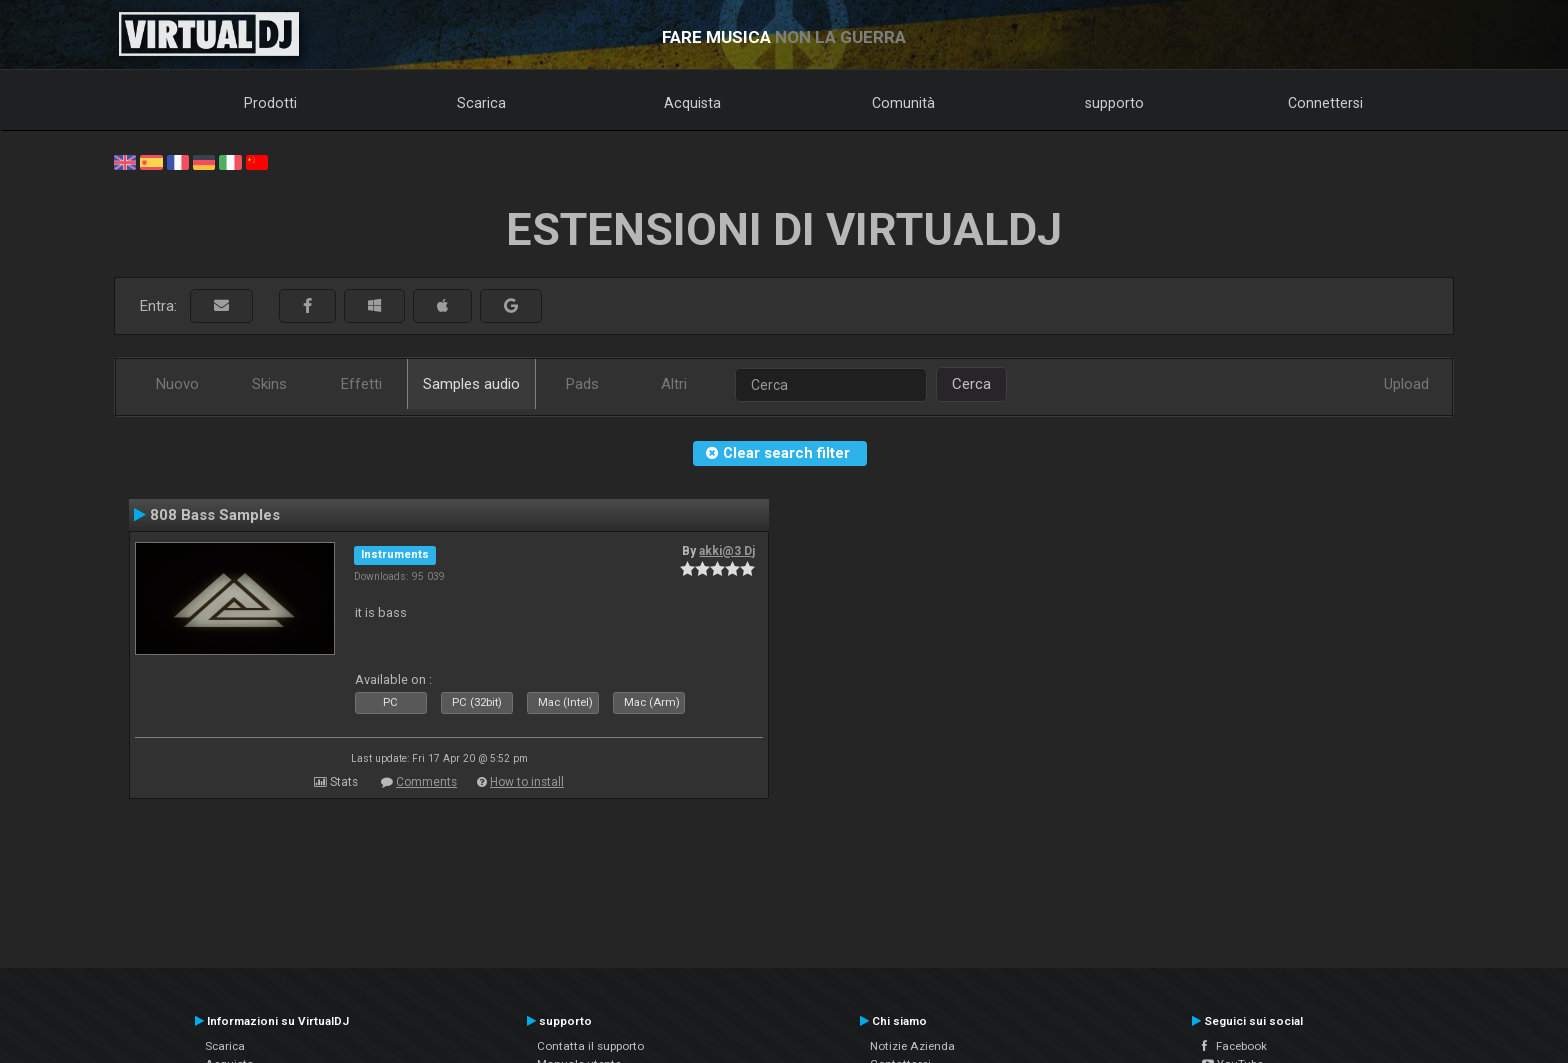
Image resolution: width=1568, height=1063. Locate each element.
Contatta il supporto (590, 1046)
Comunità (903, 103)
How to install (527, 782)
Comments (426, 782)
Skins (269, 384)
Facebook (1234, 1046)
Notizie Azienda (912, 1046)
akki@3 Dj (727, 551)
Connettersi (1325, 103)
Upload (1406, 384)
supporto (1114, 103)
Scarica (481, 103)
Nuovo (177, 384)
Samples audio (471, 384)
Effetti (361, 384)
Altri (674, 384)
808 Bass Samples (215, 515)
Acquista (692, 103)
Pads (582, 384)
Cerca (971, 384)
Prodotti (270, 103)
